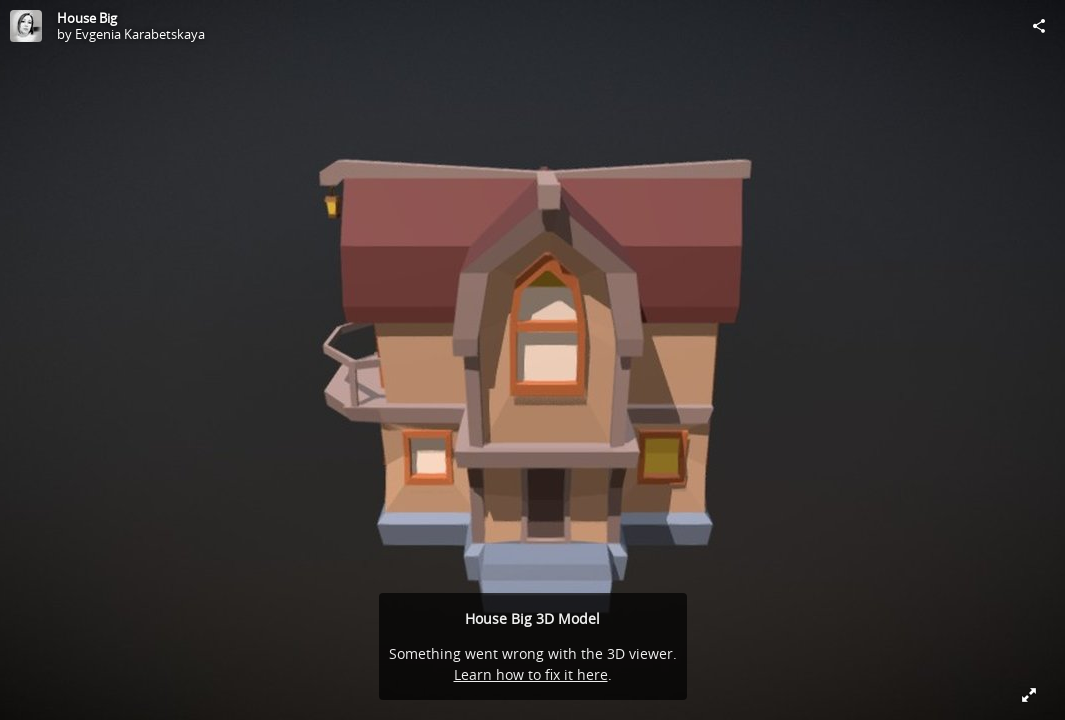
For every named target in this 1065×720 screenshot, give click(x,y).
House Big (87, 18)
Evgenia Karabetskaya (140, 34)
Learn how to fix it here (531, 674)
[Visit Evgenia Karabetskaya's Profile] (26, 26)
